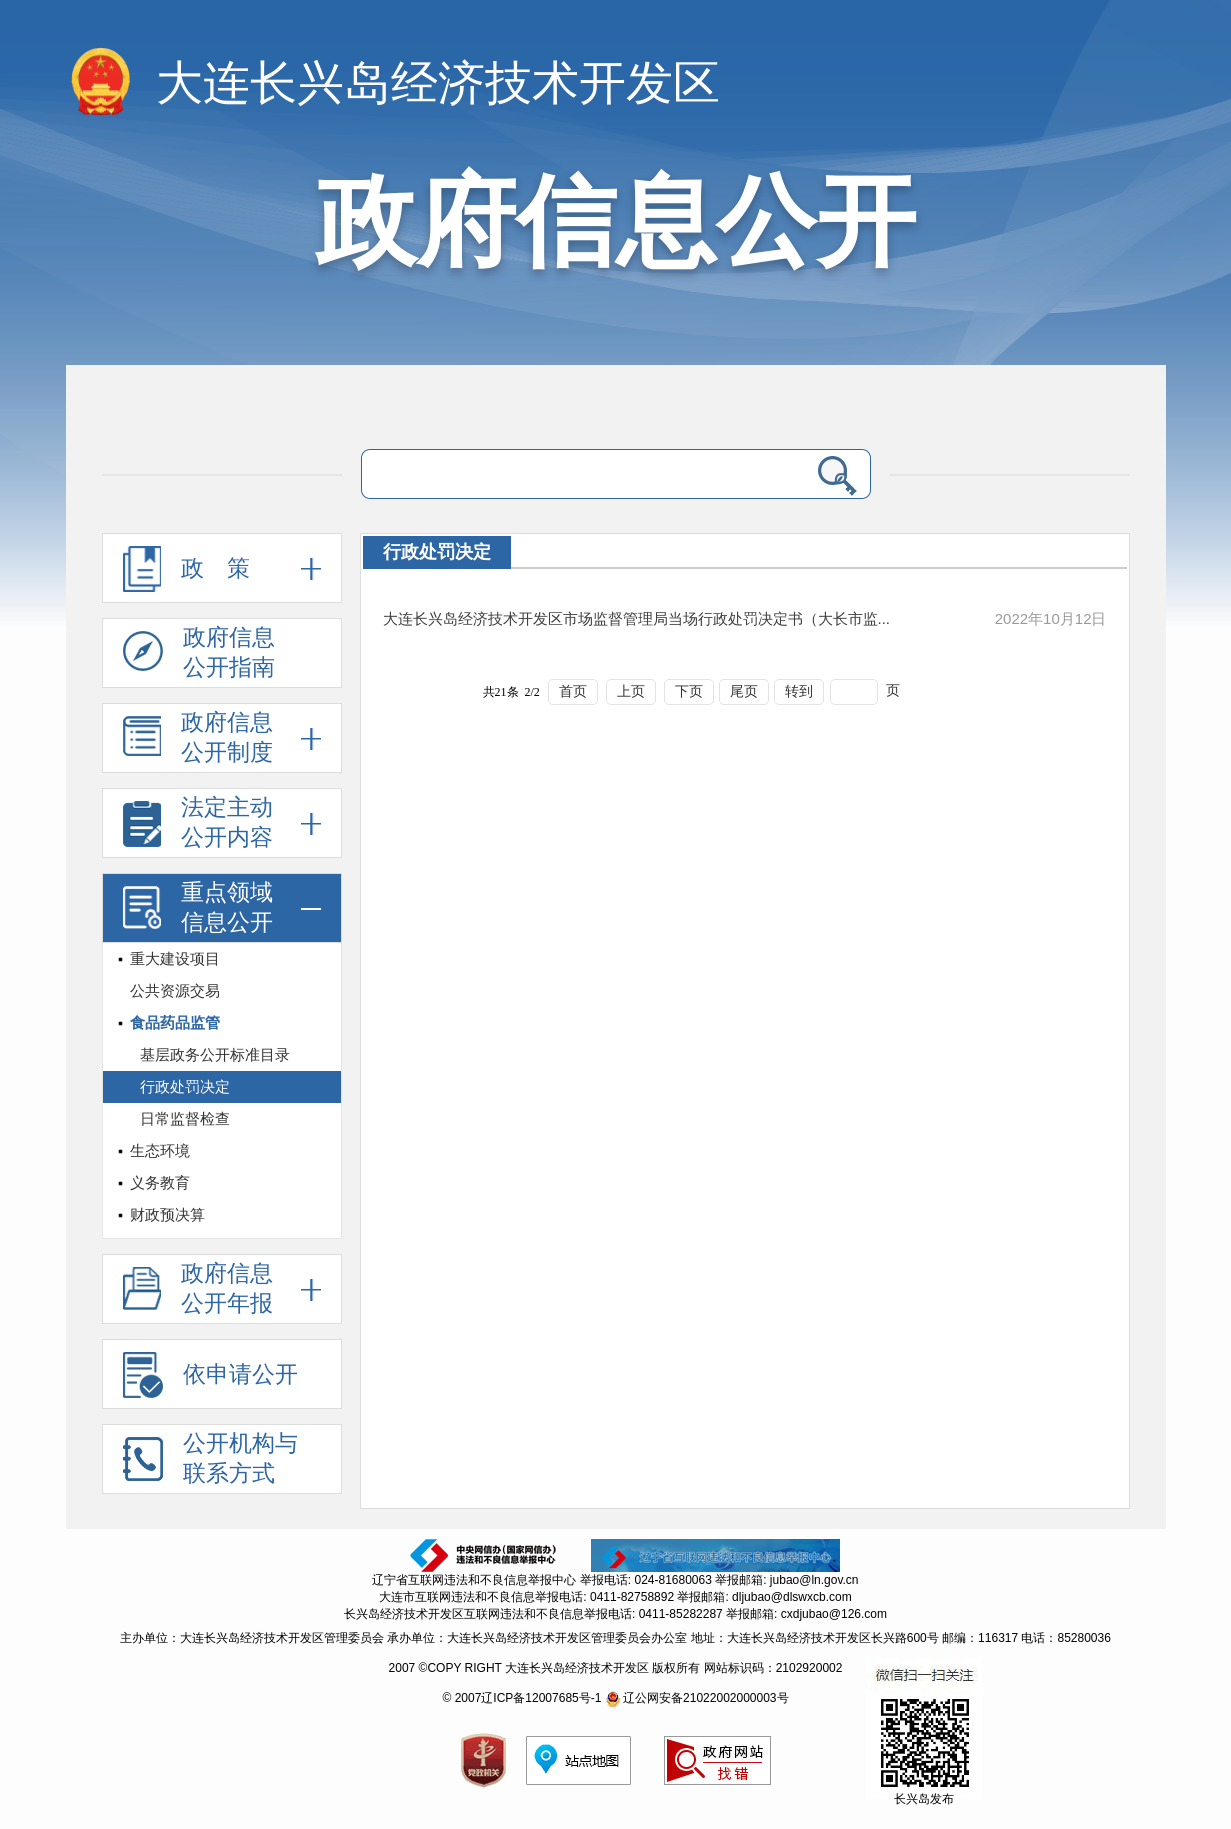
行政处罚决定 (185, 1086)
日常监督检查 (185, 1118)
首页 (573, 691)
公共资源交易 (175, 990)
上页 (631, 691)
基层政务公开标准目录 (215, 1054)
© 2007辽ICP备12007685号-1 (521, 1698)
